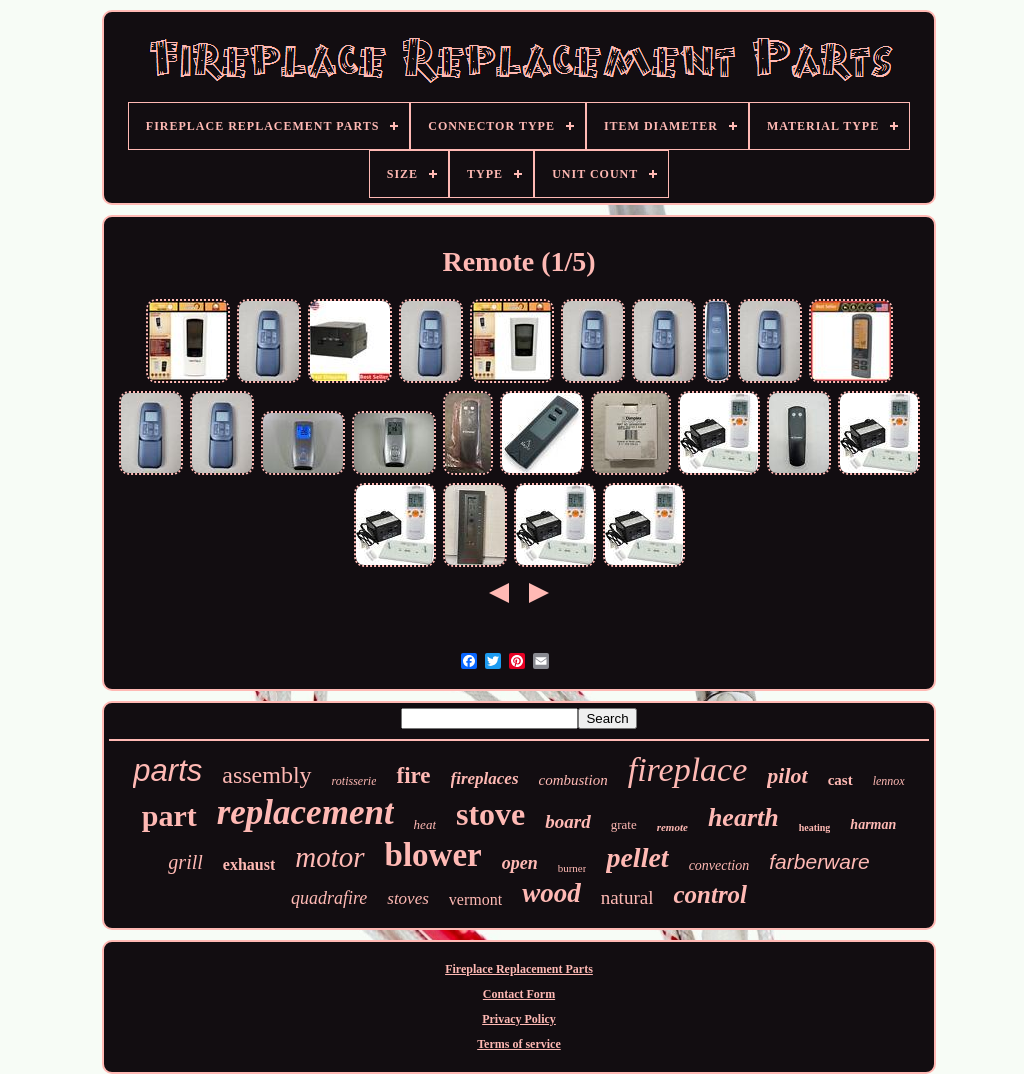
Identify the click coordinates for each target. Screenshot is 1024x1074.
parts (167, 770)
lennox (889, 781)
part (169, 815)
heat (425, 824)
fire (413, 775)
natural (627, 897)
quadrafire (329, 898)
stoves (408, 898)
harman (873, 824)
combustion (573, 780)
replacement (305, 812)
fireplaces (485, 778)
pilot (787, 775)
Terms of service (519, 1044)
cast (840, 780)
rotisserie (354, 781)
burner (572, 868)
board (567, 821)
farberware (819, 861)
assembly (266, 775)
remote (672, 827)
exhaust (249, 864)
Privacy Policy (519, 1019)
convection (719, 865)
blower (433, 855)
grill (185, 862)
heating (815, 827)
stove (490, 814)
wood (551, 893)
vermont (475, 899)
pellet (637, 857)
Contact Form (519, 994)
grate (624, 824)
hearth (743, 817)
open (520, 863)
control (710, 894)
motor (329, 857)
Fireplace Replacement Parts (519, 969)
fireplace (688, 769)
